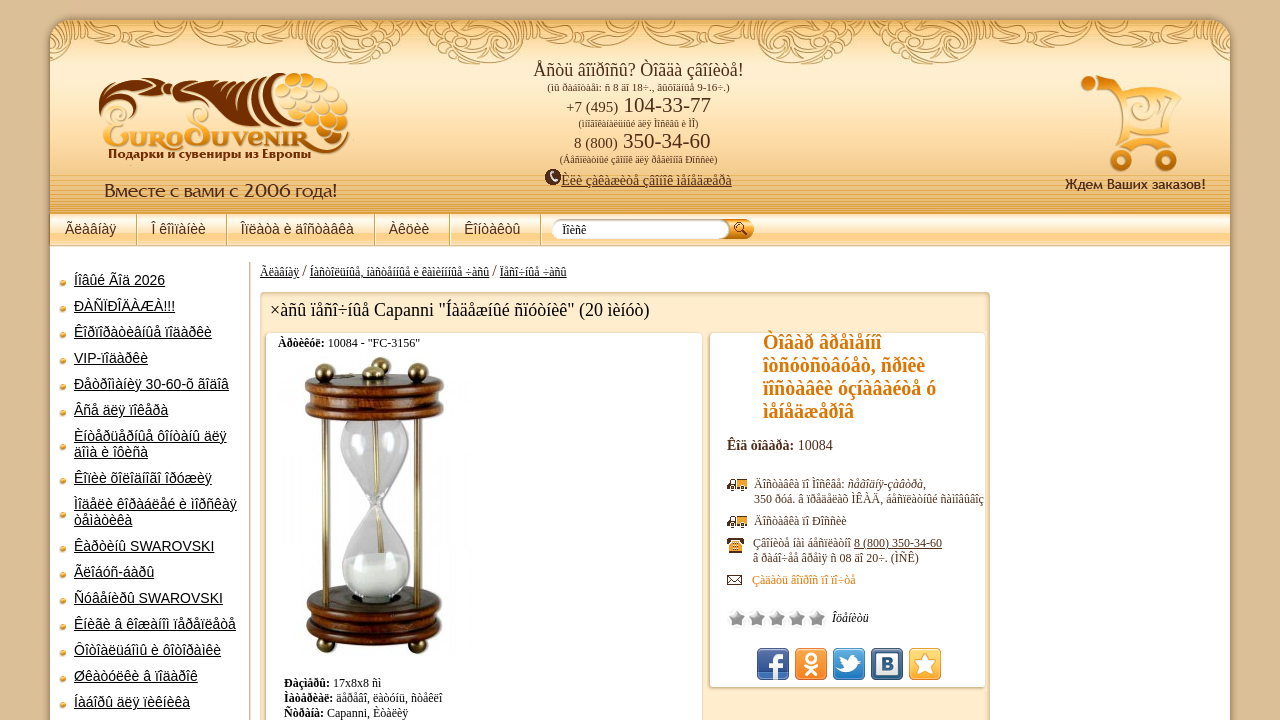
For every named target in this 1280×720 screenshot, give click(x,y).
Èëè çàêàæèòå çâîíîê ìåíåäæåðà (638, 180)
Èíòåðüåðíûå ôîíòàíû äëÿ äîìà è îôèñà (150, 444)
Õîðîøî (797, 618)
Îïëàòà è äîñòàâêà (297, 229)
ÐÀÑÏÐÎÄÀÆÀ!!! (124, 306)
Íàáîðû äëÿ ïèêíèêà (132, 702)
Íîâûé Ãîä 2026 (119, 280)
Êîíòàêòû (492, 229)
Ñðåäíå (777, 618)
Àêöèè (409, 229)
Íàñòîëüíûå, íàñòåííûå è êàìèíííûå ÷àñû (400, 272)
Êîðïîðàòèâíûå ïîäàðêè (143, 332)
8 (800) (898, 543)
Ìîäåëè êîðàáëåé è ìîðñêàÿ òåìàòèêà (155, 512)
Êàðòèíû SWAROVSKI (144, 546)
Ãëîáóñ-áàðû (114, 572)
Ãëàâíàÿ (90, 229)
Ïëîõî (757, 618)
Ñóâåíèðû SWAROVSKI (148, 598)
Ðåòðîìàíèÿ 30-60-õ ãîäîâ (151, 384)
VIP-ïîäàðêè (111, 358)
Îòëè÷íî (817, 618)
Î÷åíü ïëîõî (737, 618)
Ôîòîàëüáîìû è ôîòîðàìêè (147, 650)
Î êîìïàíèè (178, 229)
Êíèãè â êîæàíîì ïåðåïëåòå (155, 624)
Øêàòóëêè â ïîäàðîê (136, 676)
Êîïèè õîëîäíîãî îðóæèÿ (143, 478)
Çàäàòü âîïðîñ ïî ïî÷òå (804, 580)
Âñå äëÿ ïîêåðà (121, 410)
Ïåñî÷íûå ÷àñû (533, 272)
